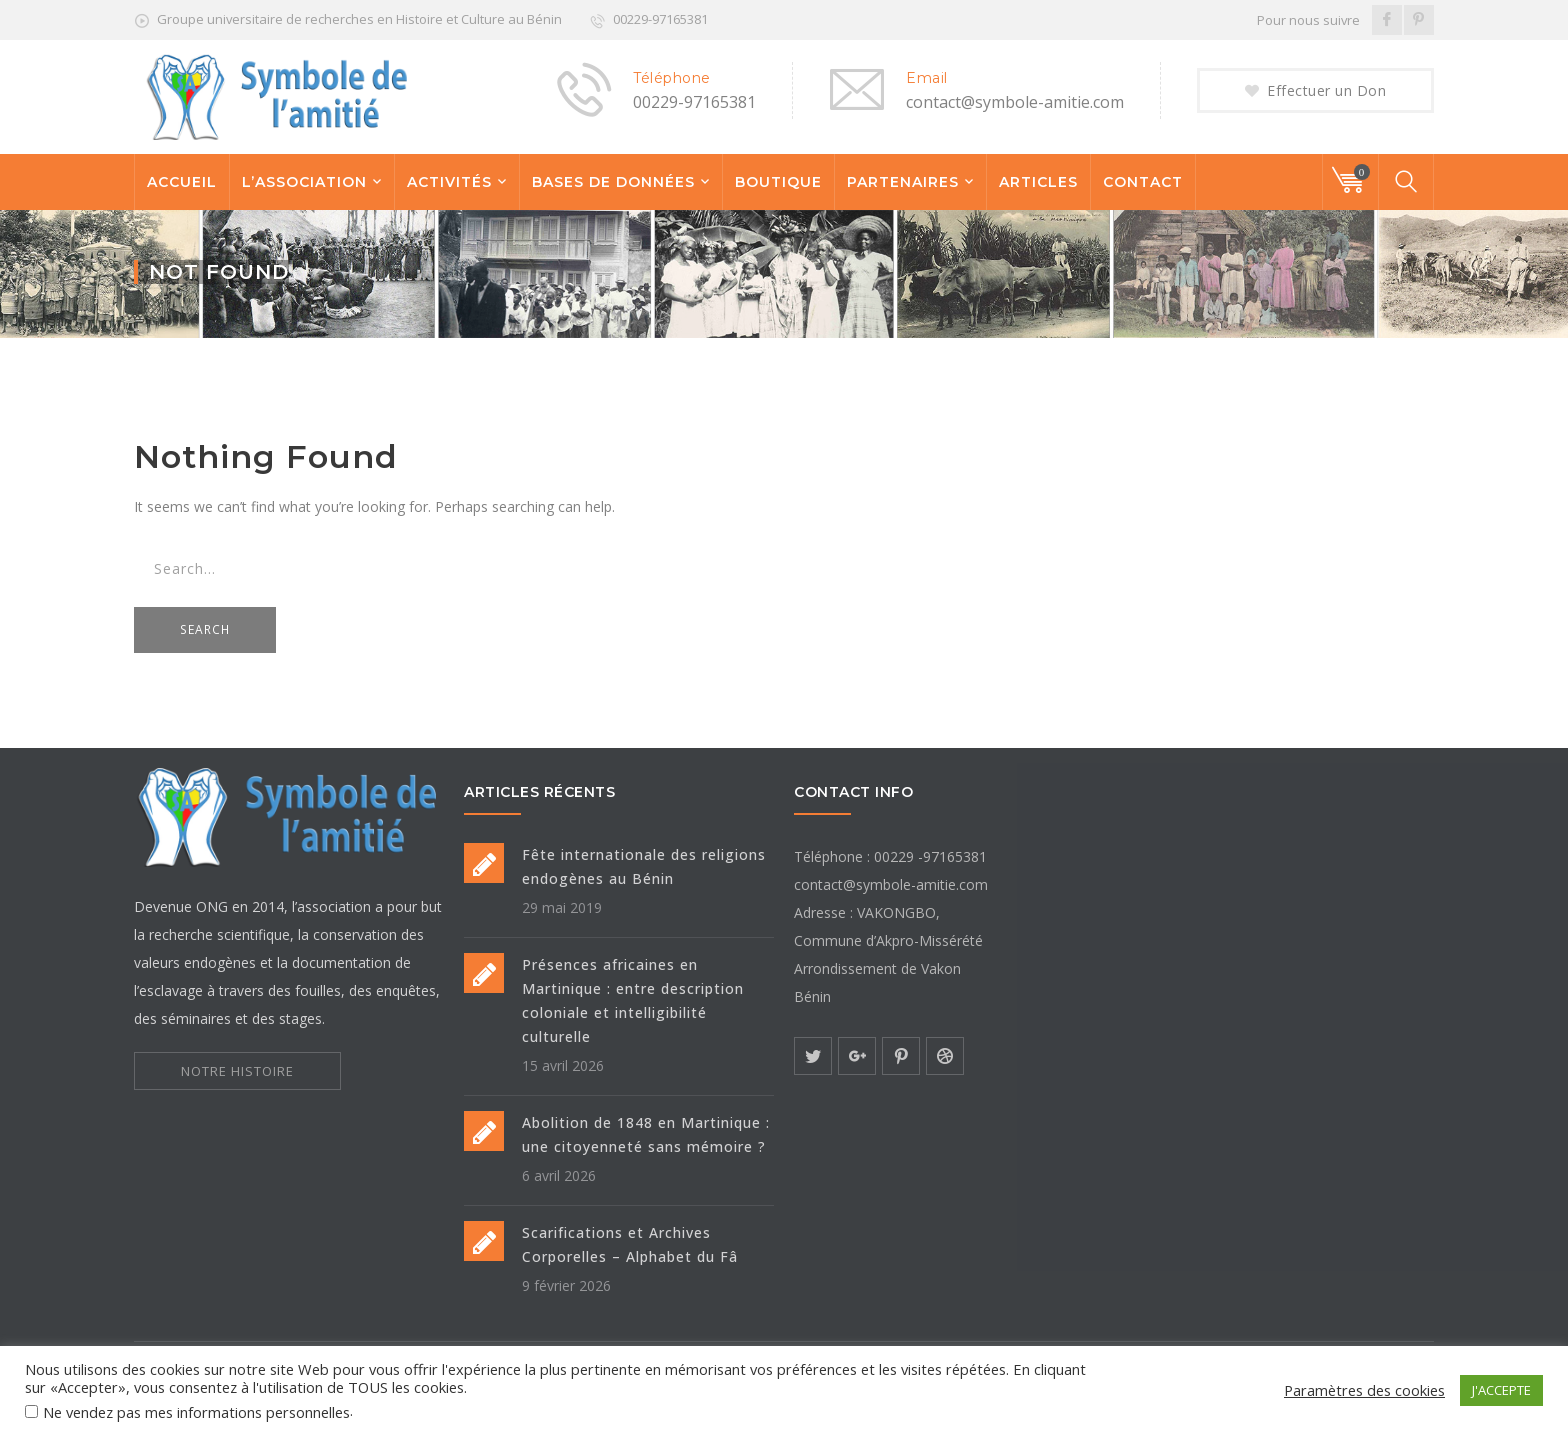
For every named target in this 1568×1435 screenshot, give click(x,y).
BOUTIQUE (778, 182)
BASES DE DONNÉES (613, 182)
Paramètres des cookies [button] (1364, 1390)
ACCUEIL (182, 182)
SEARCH (205, 629)
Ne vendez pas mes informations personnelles (196, 1412)
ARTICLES (1038, 182)
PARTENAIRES (903, 182)
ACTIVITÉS (449, 182)
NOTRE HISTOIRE (237, 1071)
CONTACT (1143, 182)
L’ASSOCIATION (304, 182)
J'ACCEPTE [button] (1501, 1390)
